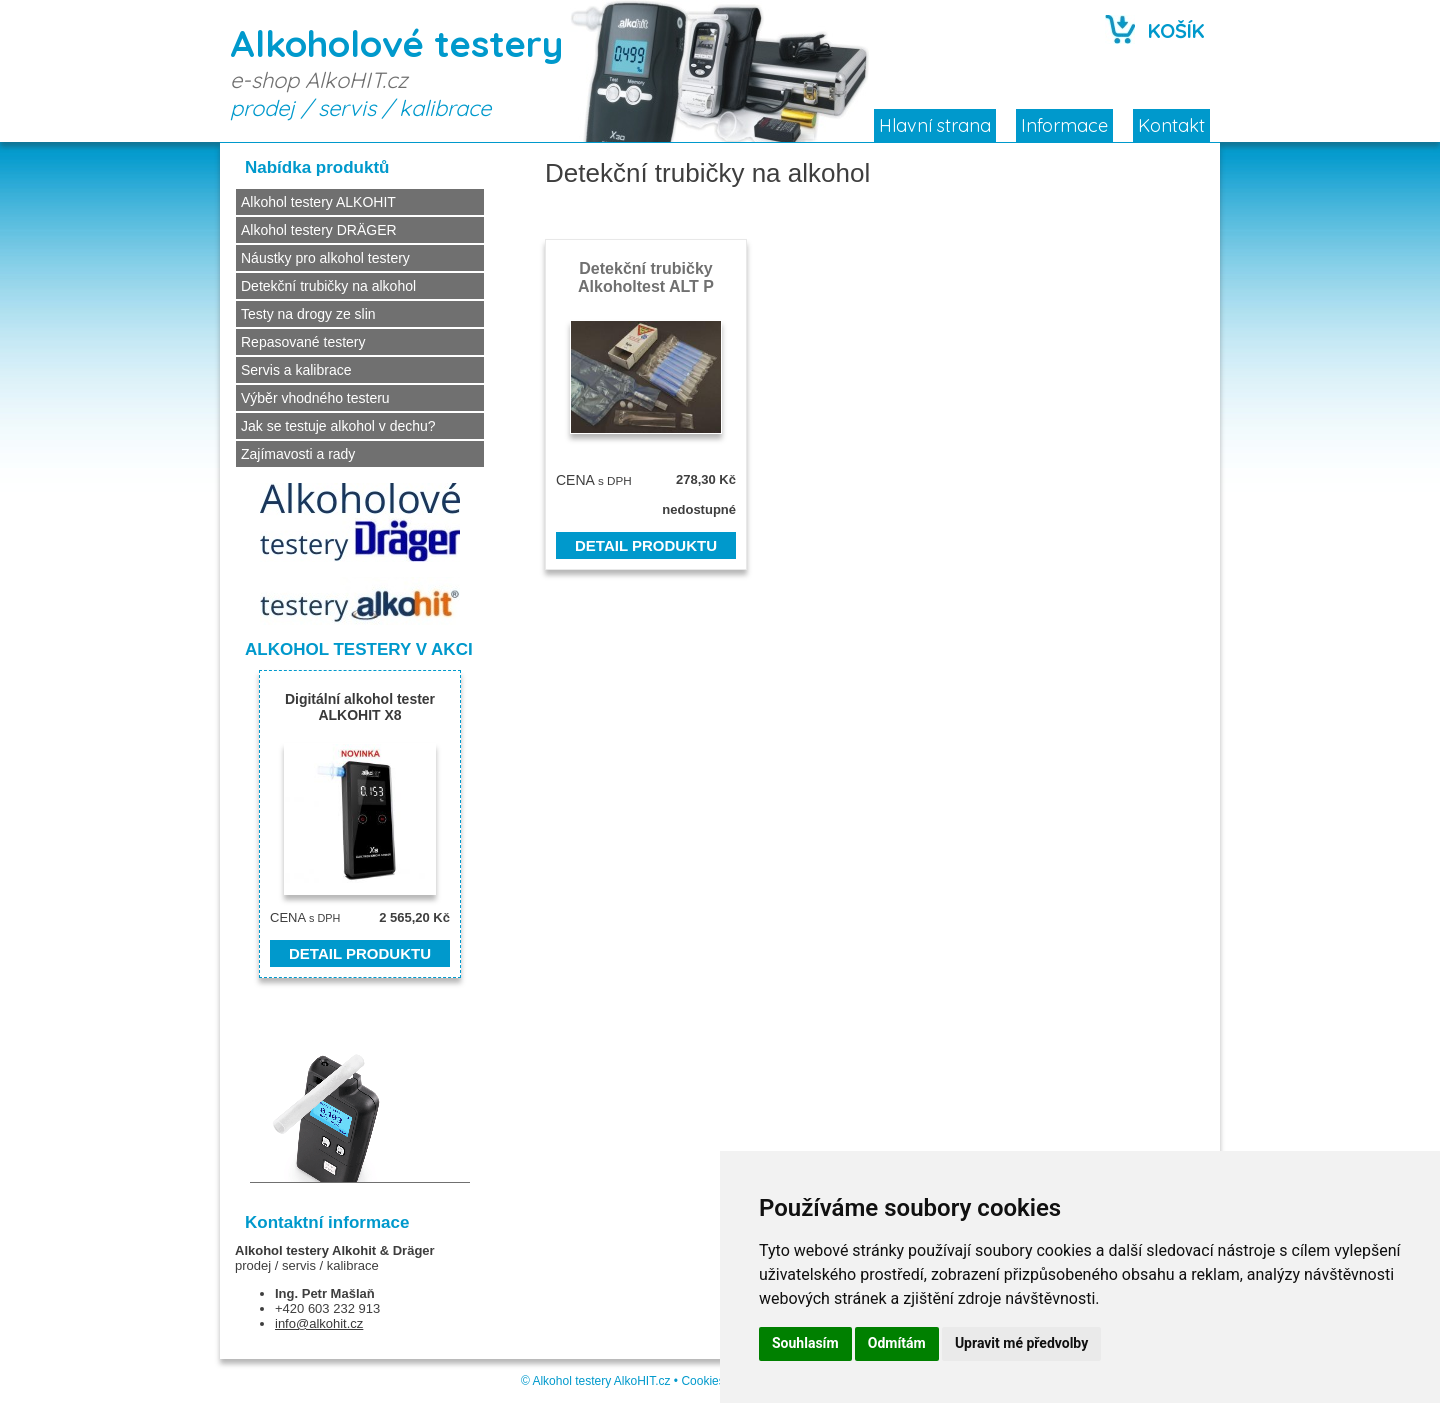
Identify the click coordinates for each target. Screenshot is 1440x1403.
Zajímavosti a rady (298, 454)
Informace (1064, 125)
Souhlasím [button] (805, 1343)
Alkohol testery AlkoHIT (593, 1381)
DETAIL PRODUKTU (646, 545)
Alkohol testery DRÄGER (319, 230)
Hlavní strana (935, 125)
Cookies (702, 1381)
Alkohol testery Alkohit (305, 1250)
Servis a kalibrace (296, 370)
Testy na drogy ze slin (308, 314)
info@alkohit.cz (319, 1323)
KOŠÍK (1176, 30)
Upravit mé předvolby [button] (1021, 1343)
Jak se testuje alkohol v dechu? (338, 426)
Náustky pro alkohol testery (325, 258)
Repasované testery (303, 342)
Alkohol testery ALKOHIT (318, 202)
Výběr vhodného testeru (315, 398)
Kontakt (1171, 125)
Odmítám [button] (897, 1343)
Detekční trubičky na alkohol (328, 286)
